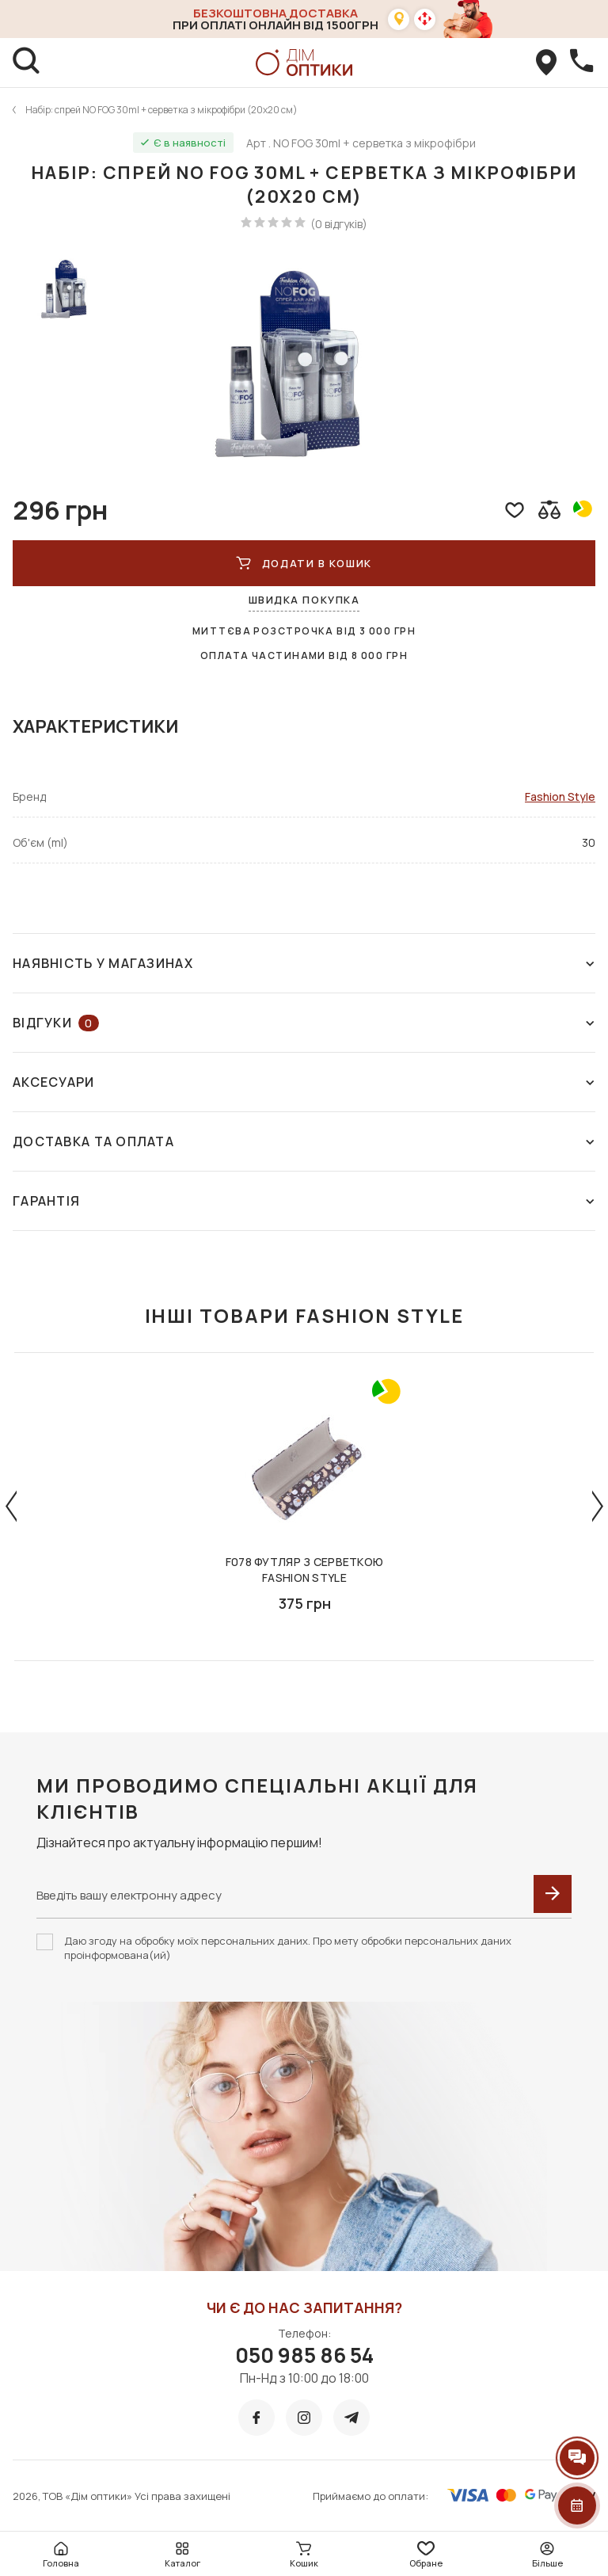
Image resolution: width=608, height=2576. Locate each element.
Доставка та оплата (304, 1141)
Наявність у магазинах (304, 963)
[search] (26, 63)
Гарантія (304, 1201)
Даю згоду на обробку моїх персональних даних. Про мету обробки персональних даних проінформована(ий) (287, 1948)
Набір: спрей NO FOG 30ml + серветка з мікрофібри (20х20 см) (161, 109)
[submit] (553, 1894)
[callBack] (581, 63)
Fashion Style (560, 796)
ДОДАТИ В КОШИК (303, 563)
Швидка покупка (304, 600)
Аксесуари (304, 1082)
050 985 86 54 (304, 2355)
